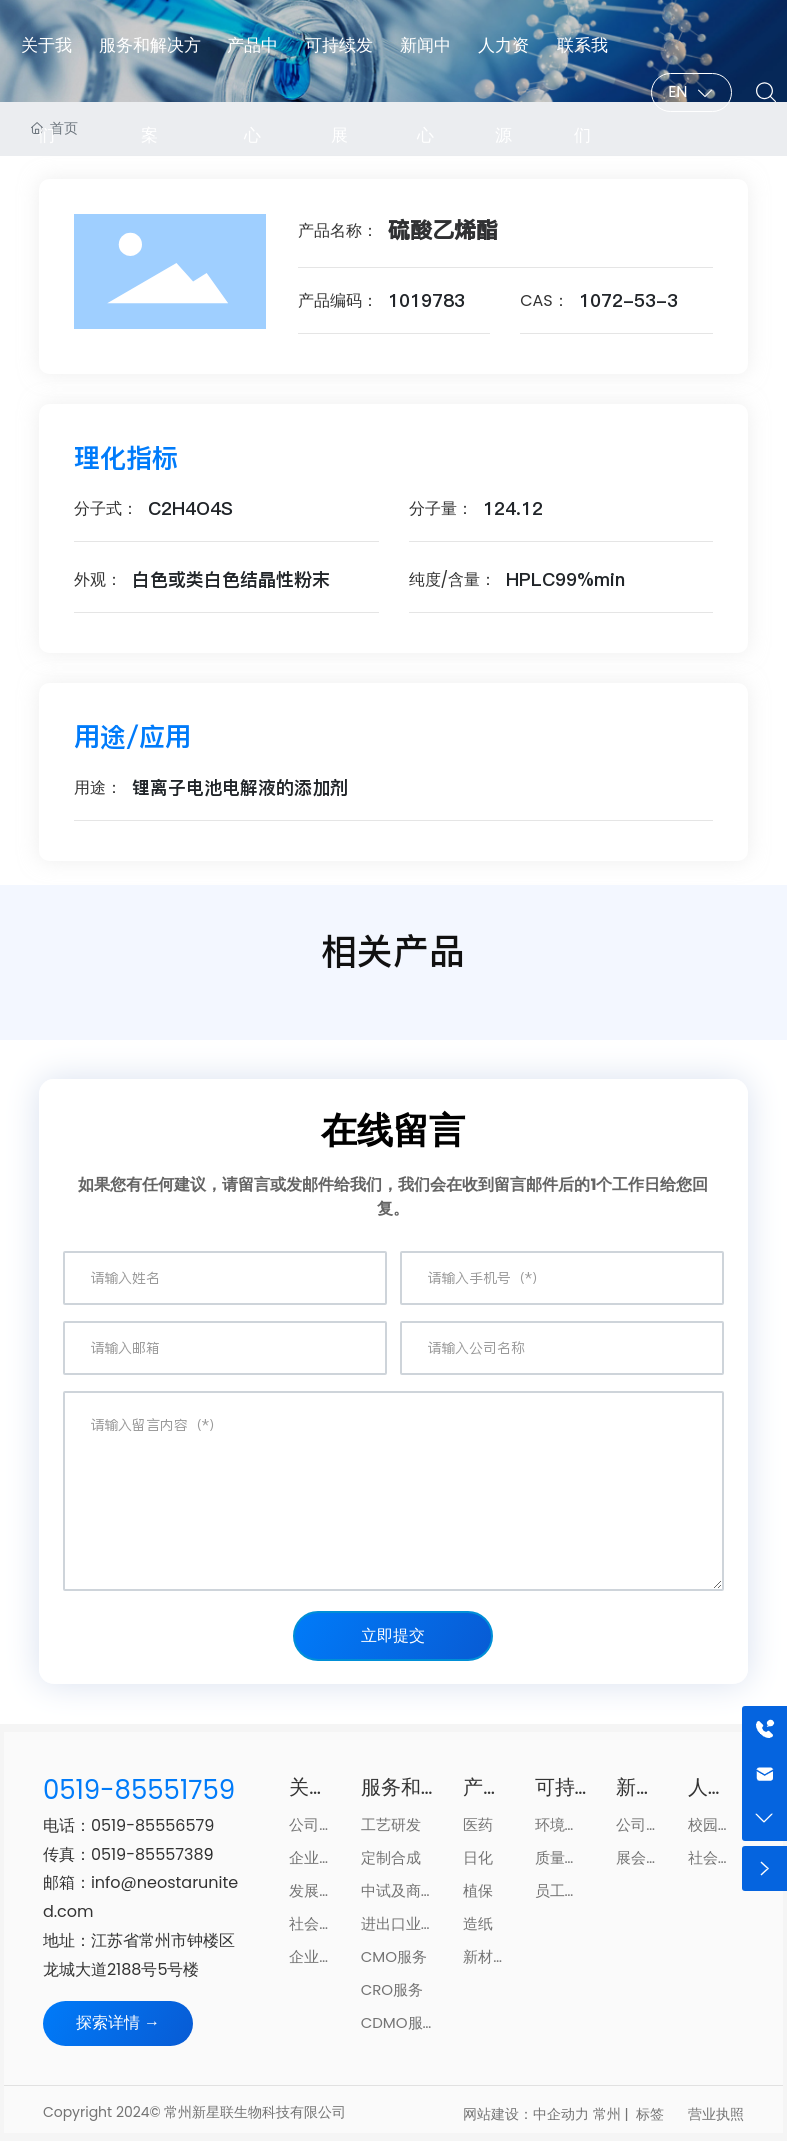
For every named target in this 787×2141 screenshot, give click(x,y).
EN (677, 91)
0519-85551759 (139, 1790)
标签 (650, 2114)
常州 (607, 2114)
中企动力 (561, 2114)
